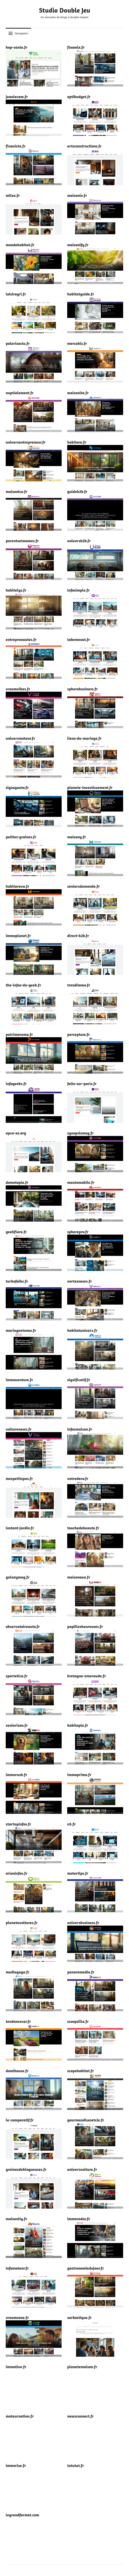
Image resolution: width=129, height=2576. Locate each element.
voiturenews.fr (19, 1429)
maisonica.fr (16, 491)
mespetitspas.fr (19, 1478)
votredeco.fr (77, 1478)
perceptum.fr (78, 1034)
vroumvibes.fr (18, 688)
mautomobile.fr (80, 1182)
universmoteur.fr (20, 738)
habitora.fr (76, 442)
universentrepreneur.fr (26, 442)
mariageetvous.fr (21, 1330)
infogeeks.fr (16, 1083)
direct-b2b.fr (78, 935)
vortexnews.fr (79, 1281)
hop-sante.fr (16, 47)
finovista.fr (16, 145)
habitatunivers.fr (82, 1330)
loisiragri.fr (16, 293)
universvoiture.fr (82, 2169)
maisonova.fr (78, 1577)
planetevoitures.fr (22, 1922)
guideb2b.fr (77, 491)
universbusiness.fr (83, 1922)
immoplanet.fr (18, 935)
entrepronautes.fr (21, 639)
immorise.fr (16, 2465)
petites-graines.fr (21, 836)
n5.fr (71, 1823)
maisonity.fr (16, 2218)
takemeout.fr (78, 639)
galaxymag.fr (18, 1577)
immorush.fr (16, 1774)
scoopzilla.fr (78, 2021)
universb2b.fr (79, 540)
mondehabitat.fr (20, 244)
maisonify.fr (78, 244)
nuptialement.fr (20, 392)
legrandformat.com (22, 2514)
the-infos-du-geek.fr (23, 984)
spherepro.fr (78, 1231)
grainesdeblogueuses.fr (26, 2169)
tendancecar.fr (18, 2021)
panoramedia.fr (80, 1971)
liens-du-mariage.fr (84, 738)
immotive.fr (16, 2366)
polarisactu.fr (18, 343)
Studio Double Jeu (64, 10)
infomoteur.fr (17, 2268)
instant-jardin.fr (20, 1527)
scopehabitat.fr (80, 2070)
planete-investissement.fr (90, 787)
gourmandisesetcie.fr (85, 2119)
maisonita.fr (78, 392)
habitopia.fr (77, 1725)
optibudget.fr (79, 96)
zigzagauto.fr (17, 787)
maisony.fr (76, 836)
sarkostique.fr (79, 2317)
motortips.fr (77, 1873)
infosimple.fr (78, 590)
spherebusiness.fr (82, 688)
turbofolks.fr (17, 1281)
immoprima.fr (79, 1774)
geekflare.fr (16, 1231)
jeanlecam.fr (17, 96)
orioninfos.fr (16, 1873)
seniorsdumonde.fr (83, 886)
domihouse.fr (17, 2070)
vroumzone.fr (17, 2317)
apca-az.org (16, 1132)
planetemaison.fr (82, 2366)
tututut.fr (75, 2465)
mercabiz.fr (77, 343)
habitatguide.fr (80, 293)
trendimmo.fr (78, 984)
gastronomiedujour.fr (85, 2268)
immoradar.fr (78, 2218)
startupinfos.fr (18, 1823)
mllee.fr (13, 195)
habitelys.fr (16, 590)
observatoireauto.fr (23, 1626)
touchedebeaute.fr (83, 1527)
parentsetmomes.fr (22, 540)
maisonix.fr (77, 195)
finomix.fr (76, 47)
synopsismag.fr (80, 1132)
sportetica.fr (17, 1675)
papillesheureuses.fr (85, 1626)
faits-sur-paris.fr (82, 1083)
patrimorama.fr (19, 1034)
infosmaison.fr (79, 1429)
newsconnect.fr (80, 2416)
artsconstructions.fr (84, 145)
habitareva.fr (17, 886)
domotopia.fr (17, 1182)
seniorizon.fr (17, 1725)
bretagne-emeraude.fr (86, 1675)
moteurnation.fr (20, 2416)
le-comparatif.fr (20, 2119)
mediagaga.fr (17, 1971)
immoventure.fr (19, 1379)
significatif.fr (78, 1379)
